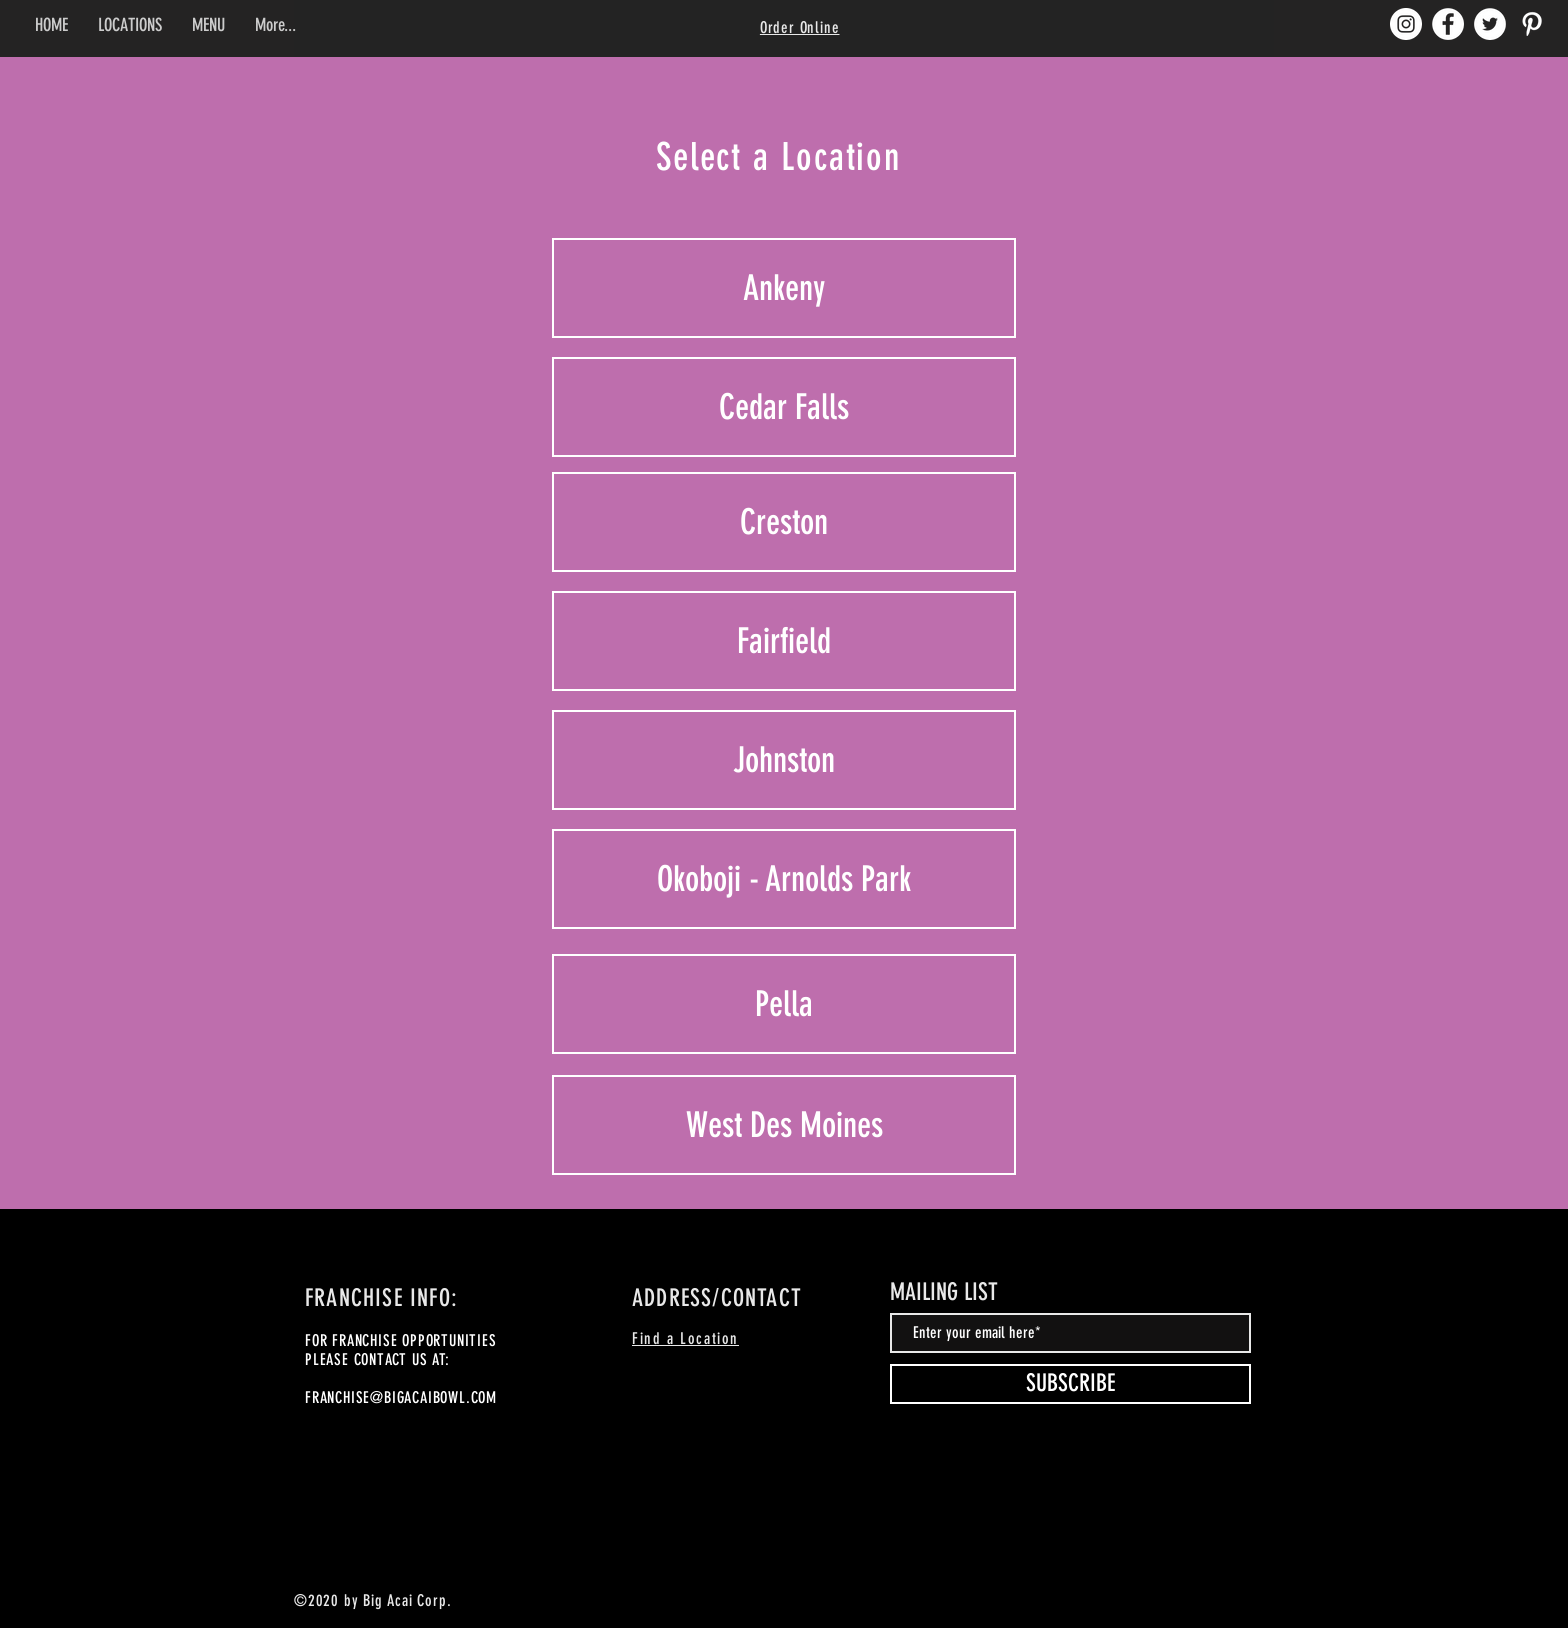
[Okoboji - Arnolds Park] (784, 879)
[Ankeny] (784, 288)
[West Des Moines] (784, 1125)
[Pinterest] (1532, 24)
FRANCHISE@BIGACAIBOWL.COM (401, 1397)
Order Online (800, 27)
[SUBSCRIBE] (1070, 1384)
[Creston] (784, 522)
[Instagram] (1406, 24)
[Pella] (784, 1004)
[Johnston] (784, 760)
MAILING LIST (944, 1292)
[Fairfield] (784, 641)
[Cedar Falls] (784, 407)
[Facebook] (1448, 24)
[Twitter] (1490, 24)
